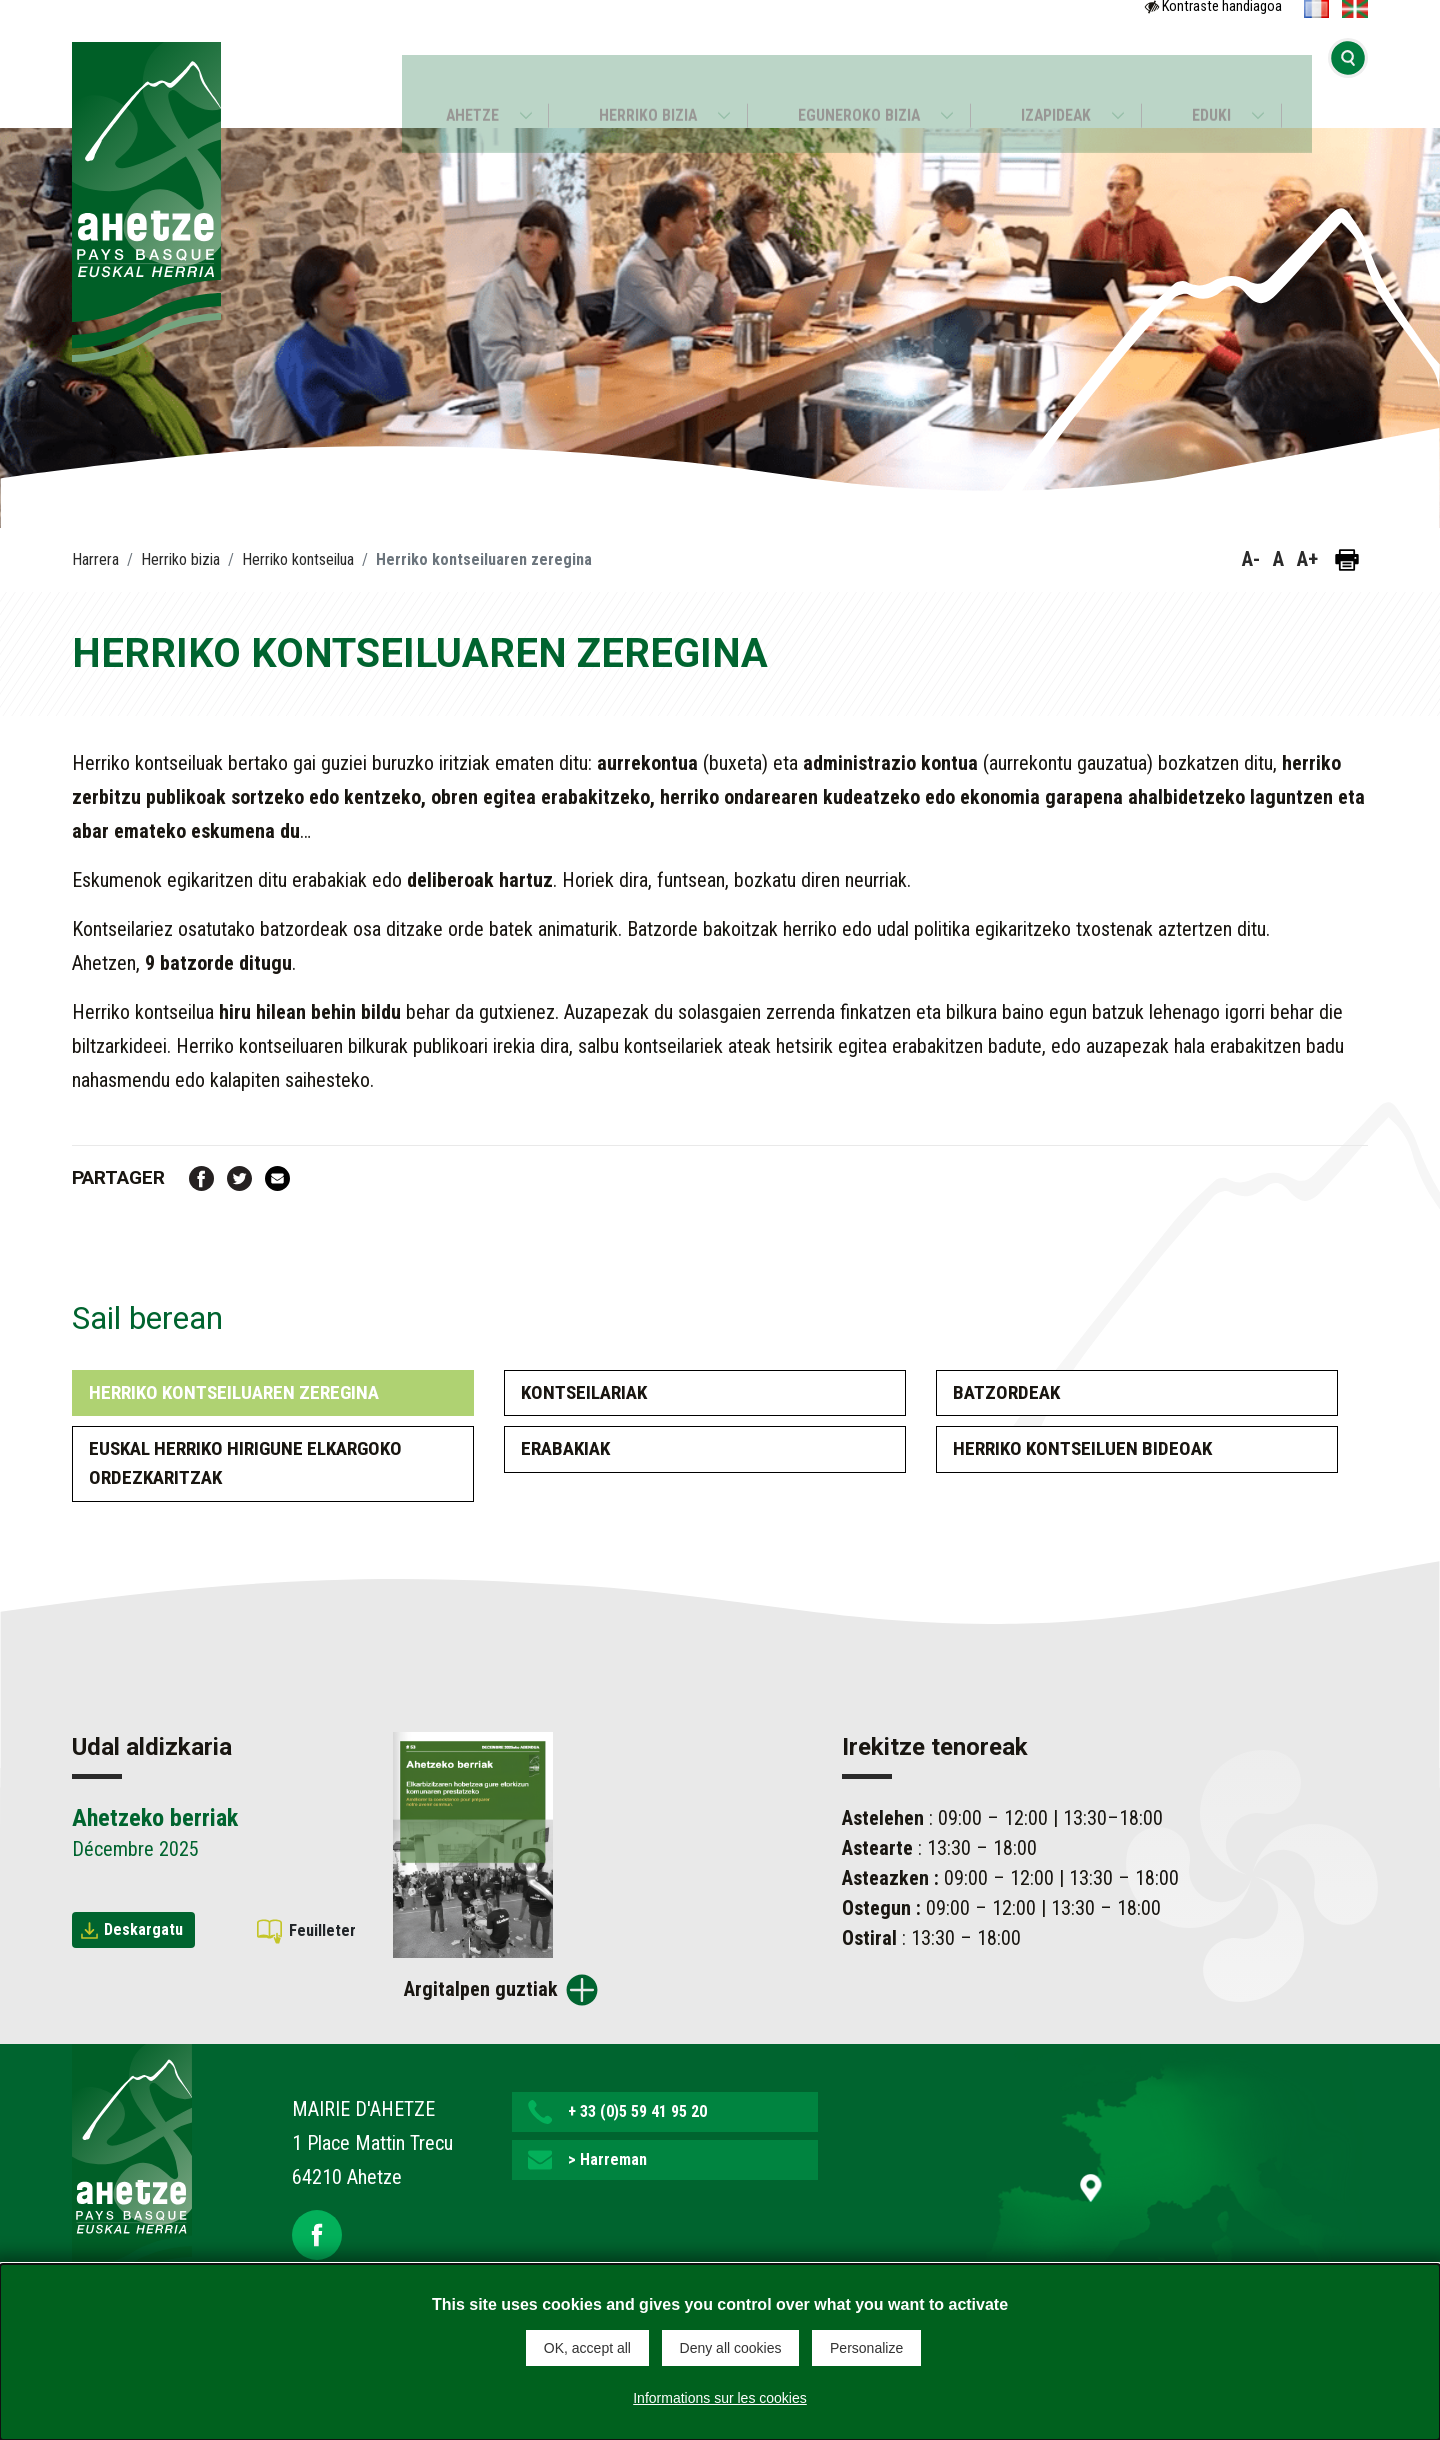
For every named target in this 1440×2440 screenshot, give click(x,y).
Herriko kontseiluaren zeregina (234, 1392)
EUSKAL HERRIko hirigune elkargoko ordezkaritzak (245, 1463)
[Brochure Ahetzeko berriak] (473, 1843)
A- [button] (1251, 559)
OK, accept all (587, 2348)
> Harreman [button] (607, 2159)
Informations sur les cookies (720, 2394)
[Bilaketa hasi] (1348, 85)
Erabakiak (565, 1448)
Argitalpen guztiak (481, 1989)
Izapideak (1061, 86)
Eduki (1220, 86)
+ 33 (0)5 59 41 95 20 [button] (637, 2111)
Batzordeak (1006, 1392)
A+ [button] (1307, 559)
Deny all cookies (731, 2348)
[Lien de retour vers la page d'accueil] (132, 2171)
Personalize (866, 2348)
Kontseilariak (584, 1392)
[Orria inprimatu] (1347, 560)
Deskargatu (143, 1929)
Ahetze (462, 86)
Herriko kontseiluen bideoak (1082, 1448)
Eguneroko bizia (859, 86)
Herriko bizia (644, 86)
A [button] (1278, 559)
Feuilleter (322, 1930)
